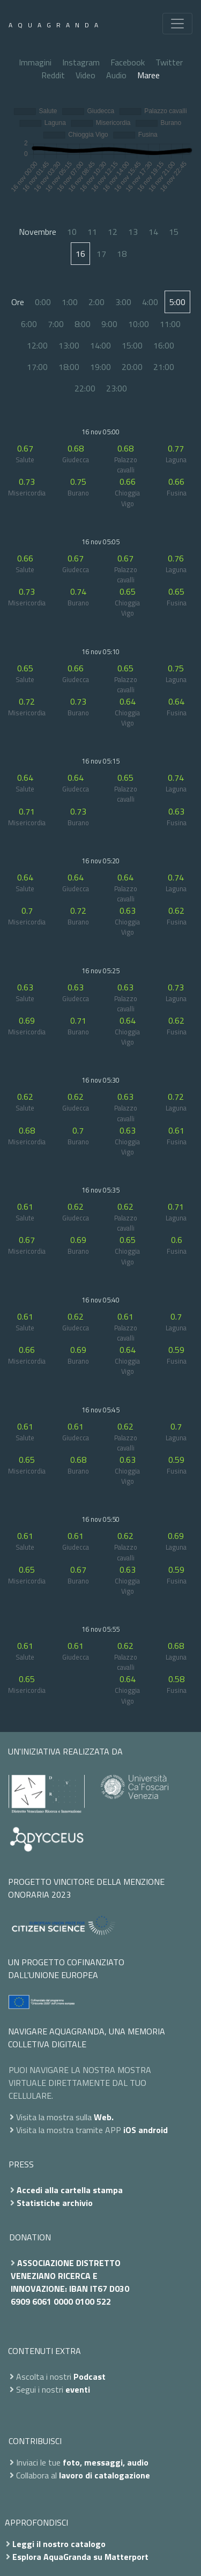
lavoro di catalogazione (104, 2475)
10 (72, 231)
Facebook (127, 62)
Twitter (169, 62)
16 (80, 253)
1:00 (70, 301)
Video (85, 75)
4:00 (150, 301)
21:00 (163, 366)
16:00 (163, 345)
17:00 (37, 366)
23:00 (116, 388)
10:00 (138, 323)
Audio (116, 75)
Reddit (53, 75)
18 (121, 253)
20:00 (132, 366)
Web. (104, 2117)
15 (173, 231)
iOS (129, 2129)
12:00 (37, 345)
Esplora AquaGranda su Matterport (80, 2556)
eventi (77, 2389)
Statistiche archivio (55, 2202)
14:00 (100, 345)
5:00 (177, 301)
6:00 (29, 323)
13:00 (68, 345)
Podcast (89, 2376)
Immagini (35, 62)
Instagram (81, 62)
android (153, 2129)
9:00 (109, 323)
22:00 (85, 388)
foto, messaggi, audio (105, 2462)
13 (133, 231)
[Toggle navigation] (177, 23)
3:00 (123, 301)
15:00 (132, 345)
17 (101, 253)
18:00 (68, 366)
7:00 (56, 323)
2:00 (96, 301)
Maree (148, 75)
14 (153, 231)
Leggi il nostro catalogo (59, 2543)
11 (92, 231)
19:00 (100, 366)
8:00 (83, 323)
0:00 (43, 301)
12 (112, 231)
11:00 (170, 323)
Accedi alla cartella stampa (70, 2189)
